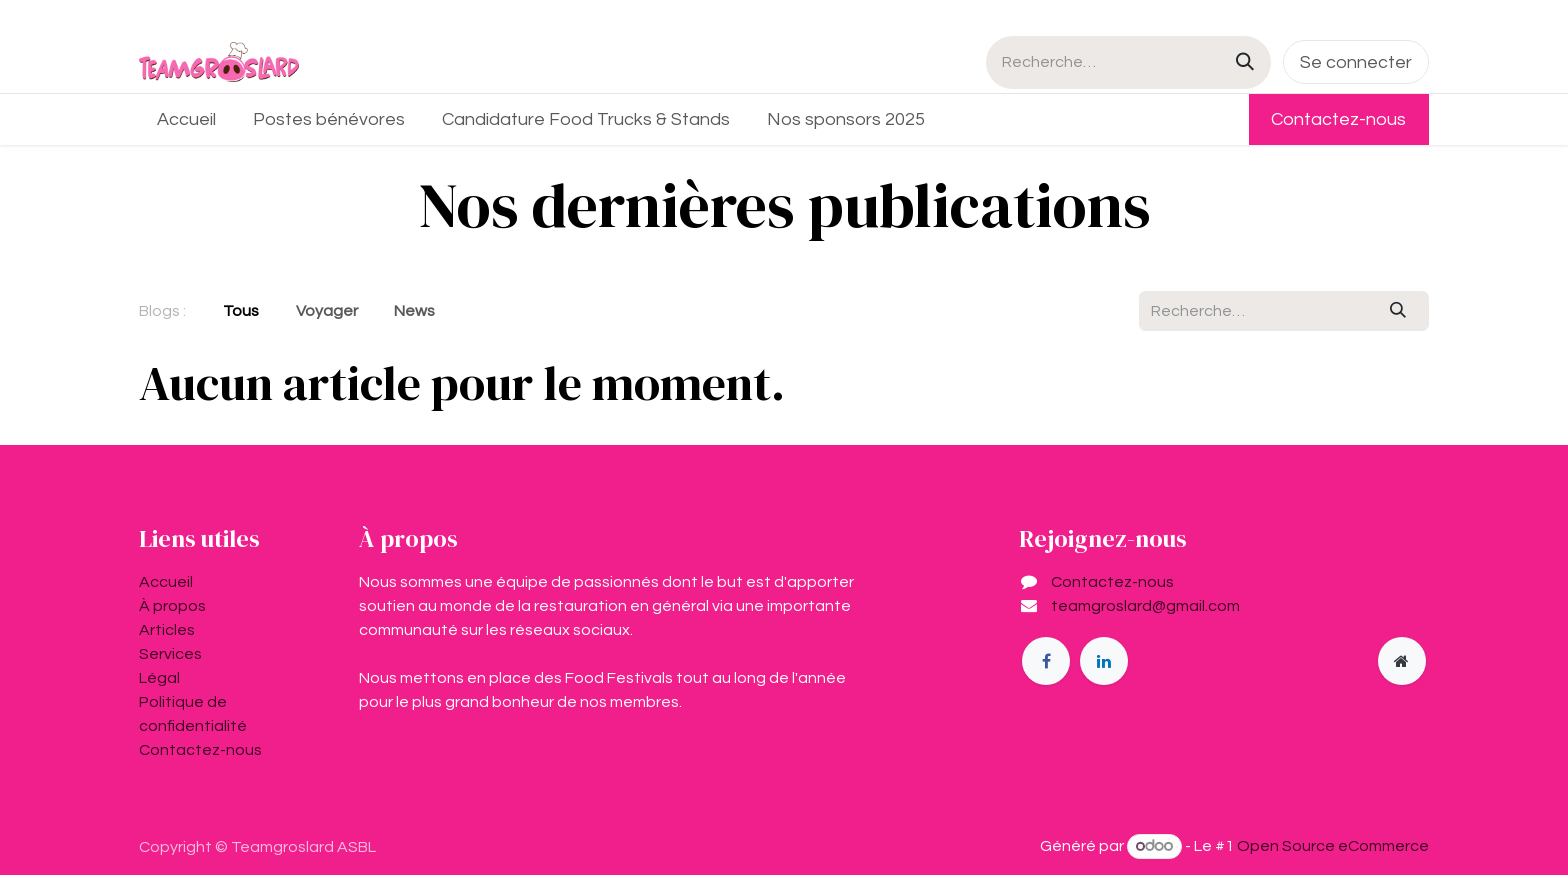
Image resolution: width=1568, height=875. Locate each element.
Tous (241, 311)
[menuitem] (187, 119)
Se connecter (1356, 62)
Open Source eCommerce (1333, 846)
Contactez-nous (1338, 119)
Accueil (166, 582)
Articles (167, 630)
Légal (159, 678)
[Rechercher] (1245, 62)
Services (170, 654)
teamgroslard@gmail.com (1145, 606)
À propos (172, 606)
